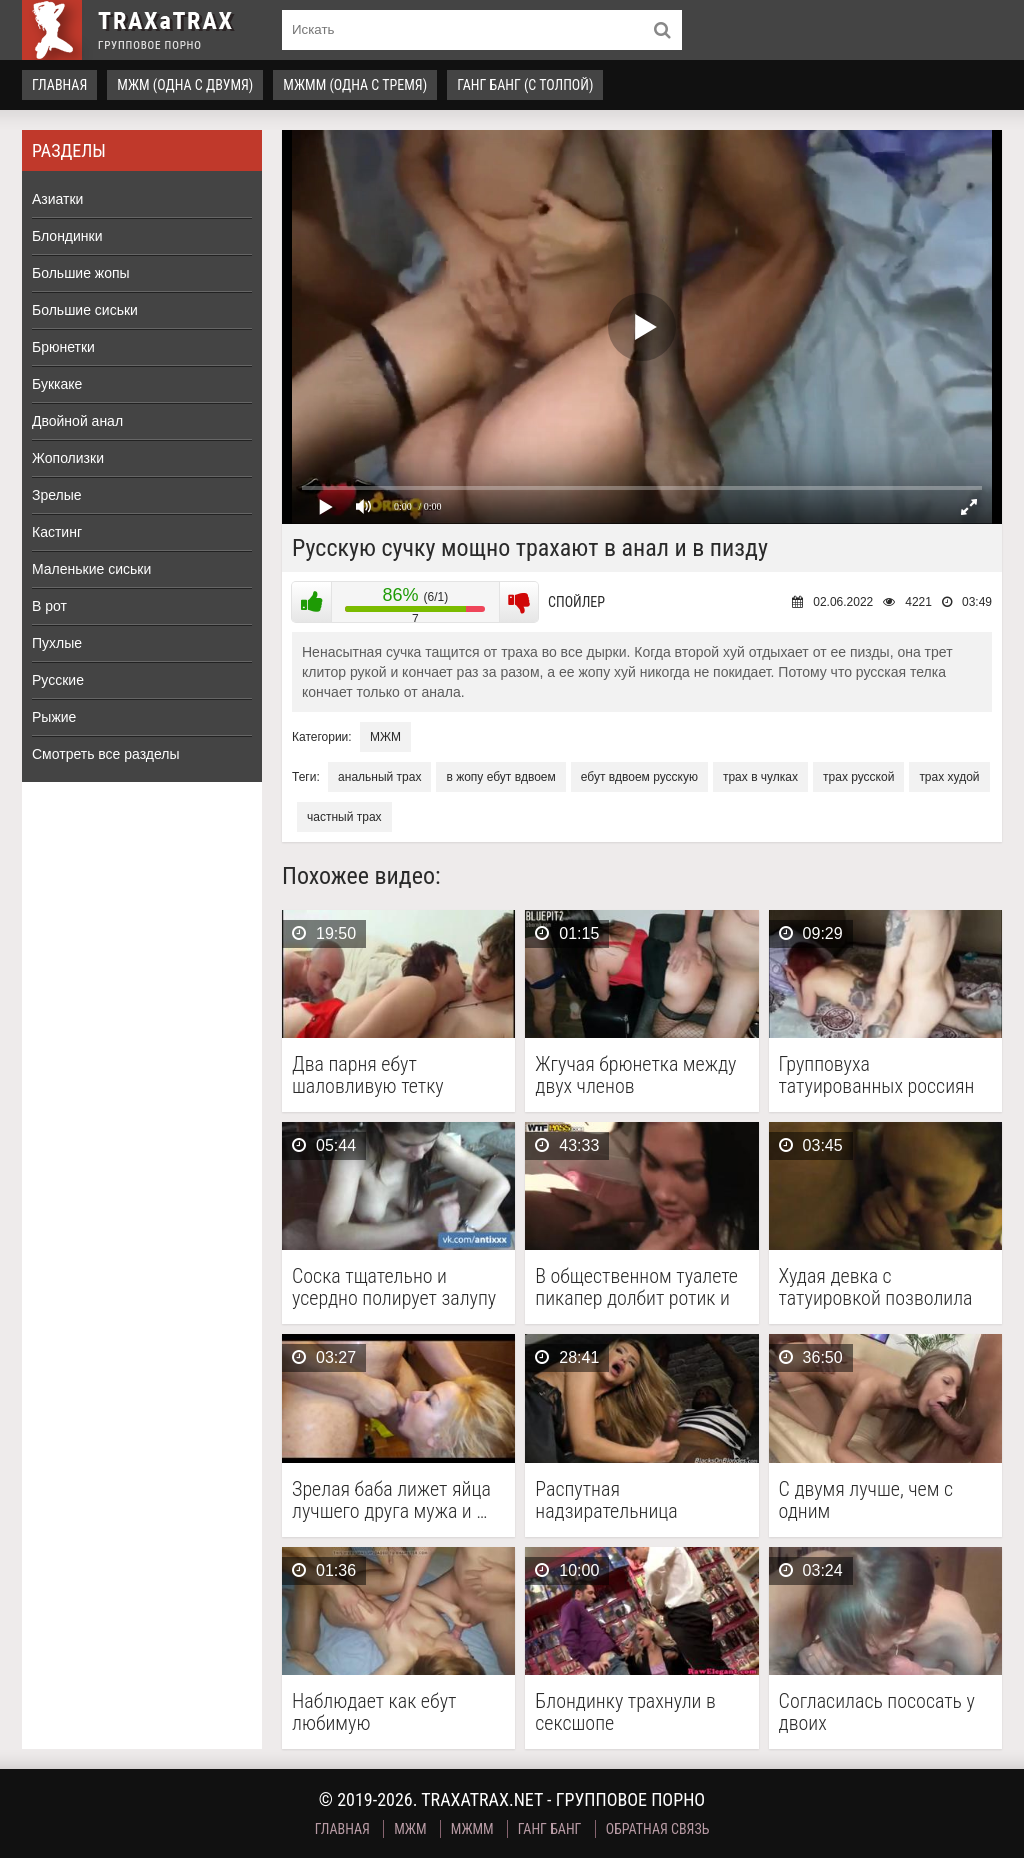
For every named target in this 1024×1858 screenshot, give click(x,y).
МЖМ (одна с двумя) (185, 85)
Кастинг (57, 532)
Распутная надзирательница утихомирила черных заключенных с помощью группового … (639, 1500)
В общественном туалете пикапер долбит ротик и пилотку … (636, 1287)
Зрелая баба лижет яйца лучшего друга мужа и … (391, 1500)
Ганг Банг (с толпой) (525, 85)
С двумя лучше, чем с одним (866, 1500)
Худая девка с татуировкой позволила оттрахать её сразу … (876, 1287)
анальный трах (379, 777)
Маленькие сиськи (91, 569)
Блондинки (67, 236)
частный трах (344, 817)
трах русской (858, 777)
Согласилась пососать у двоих (877, 1712)
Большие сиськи (85, 310)
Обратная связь (658, 1829)
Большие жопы (81, 273)
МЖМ (385, 737)
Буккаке (57, 384)
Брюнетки (63, 347)
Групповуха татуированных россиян (877, 1075)
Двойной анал (77, 421)
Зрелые (57, 495)
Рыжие (54, 717)
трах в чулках (760, 777)
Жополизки (68, 458)
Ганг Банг (550, 1829)
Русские (58, 680)
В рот (49, 606)
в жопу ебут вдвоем (500, 777)
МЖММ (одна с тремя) (355, 85)
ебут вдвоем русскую (639, 777)
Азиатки (57, 199)
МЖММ (472, 1829)
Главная (59, 85)
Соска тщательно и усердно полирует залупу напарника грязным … (394, 1287)
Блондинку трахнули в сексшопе (625, 1712)
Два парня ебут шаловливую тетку (368, 1075)
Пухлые (57, 643)
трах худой (949, 777)
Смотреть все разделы (106, 754)
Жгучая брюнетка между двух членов (635, 1075)
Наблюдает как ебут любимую (374, 1712)
